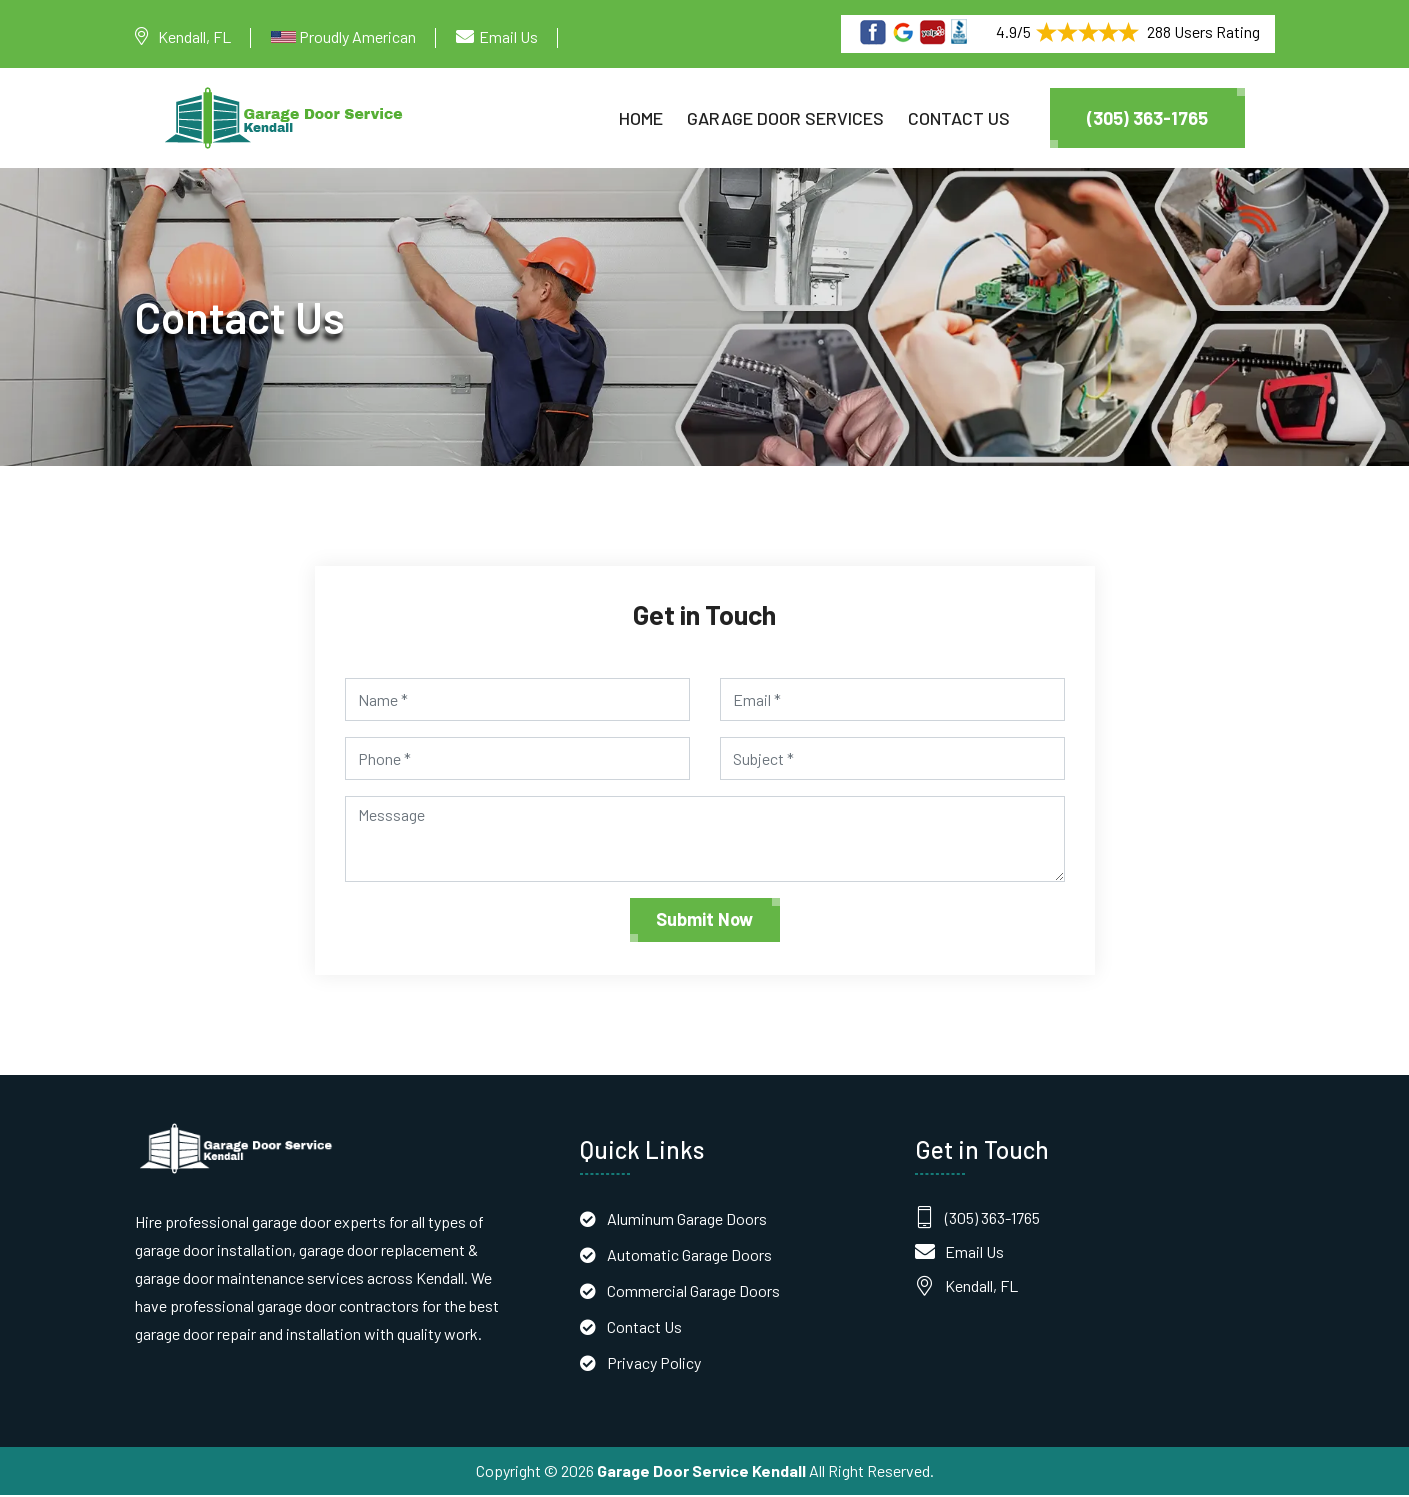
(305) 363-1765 (1147, 118)
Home (641, 118)
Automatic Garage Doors (689, 1256)
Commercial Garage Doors (693, 1292)
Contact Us (959, 118)
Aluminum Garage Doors (687, 1220)
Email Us (508, 36)
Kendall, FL (194, 36)
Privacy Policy (654, 1364)
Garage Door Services (785, 118)
